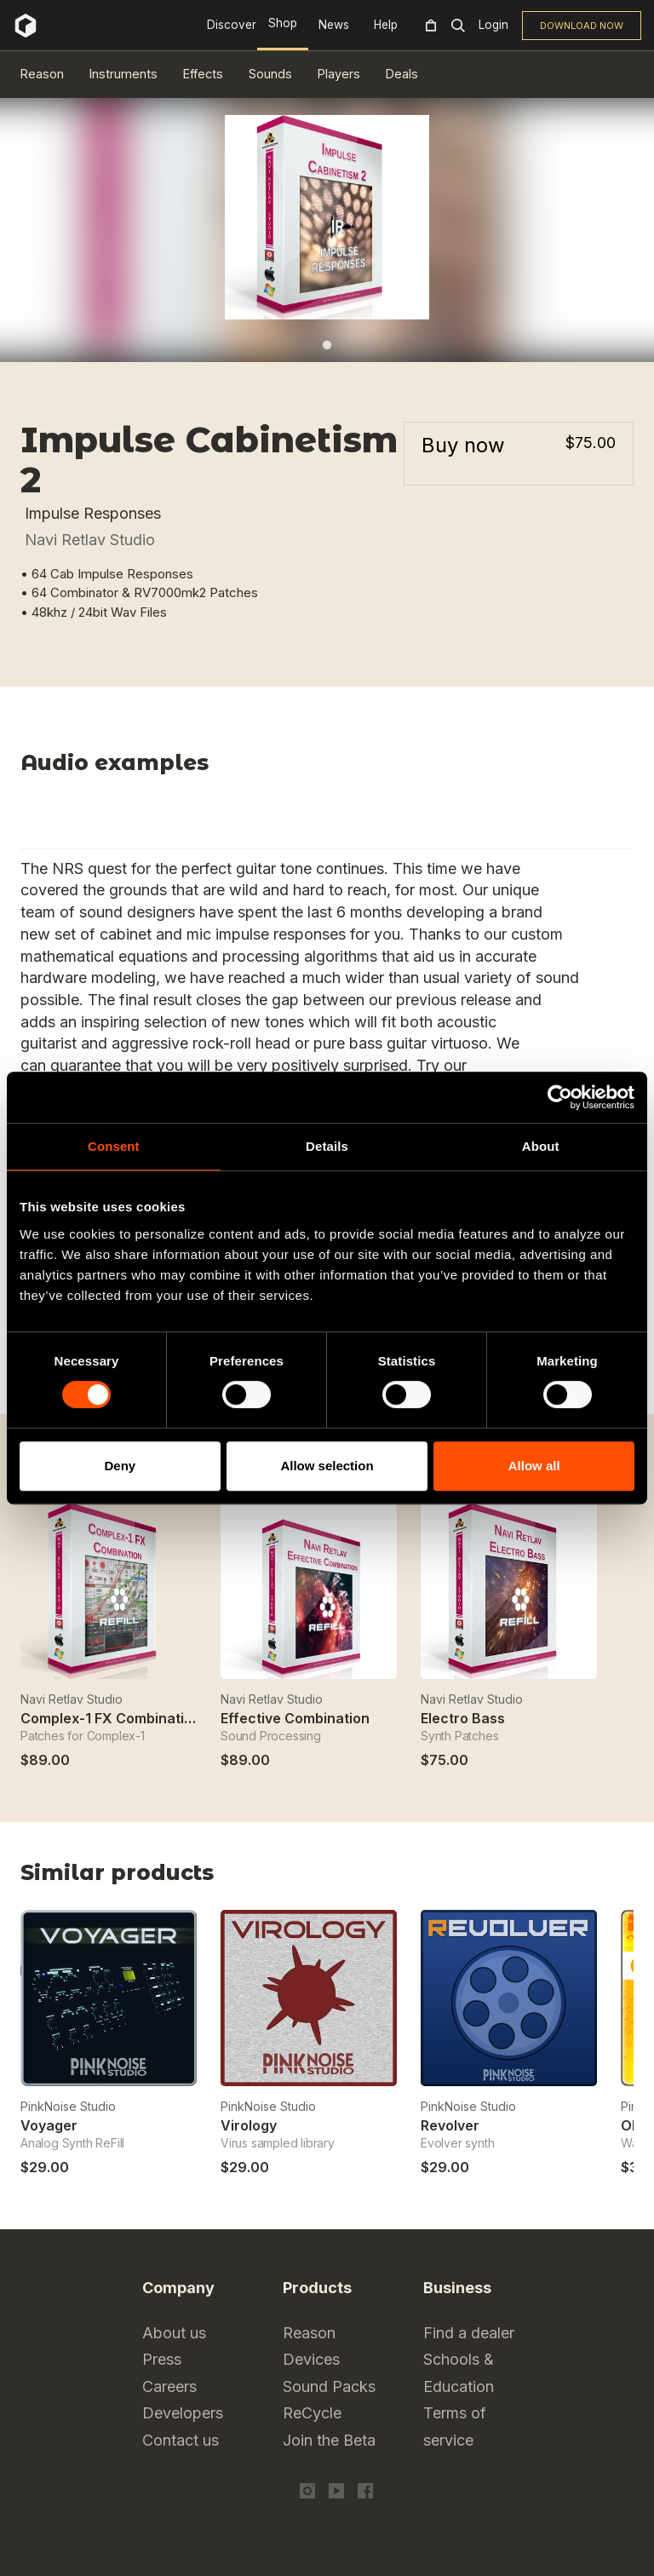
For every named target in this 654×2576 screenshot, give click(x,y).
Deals (402, 73)
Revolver (450, 2125)
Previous (580, 1878)
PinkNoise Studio (68, 2106)
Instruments (123, 73)
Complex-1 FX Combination (110, 1718)
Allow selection (326, 1465)
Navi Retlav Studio (90, 540)
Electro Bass (463, 1718)
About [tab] (540, 1146)
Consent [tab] (114, 1146)
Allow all (534, 1465)
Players (339, 73)
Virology (249, 2125)
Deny (119, 1465)
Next (623, 1878)
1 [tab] (327, 345)
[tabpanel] (327, 217)
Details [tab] (327, 1146)
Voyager (48, 2125)
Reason (42, 73)
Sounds (270, 73)
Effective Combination (295, 1718)
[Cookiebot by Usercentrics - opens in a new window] (559, 1097)
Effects (203, 73)
